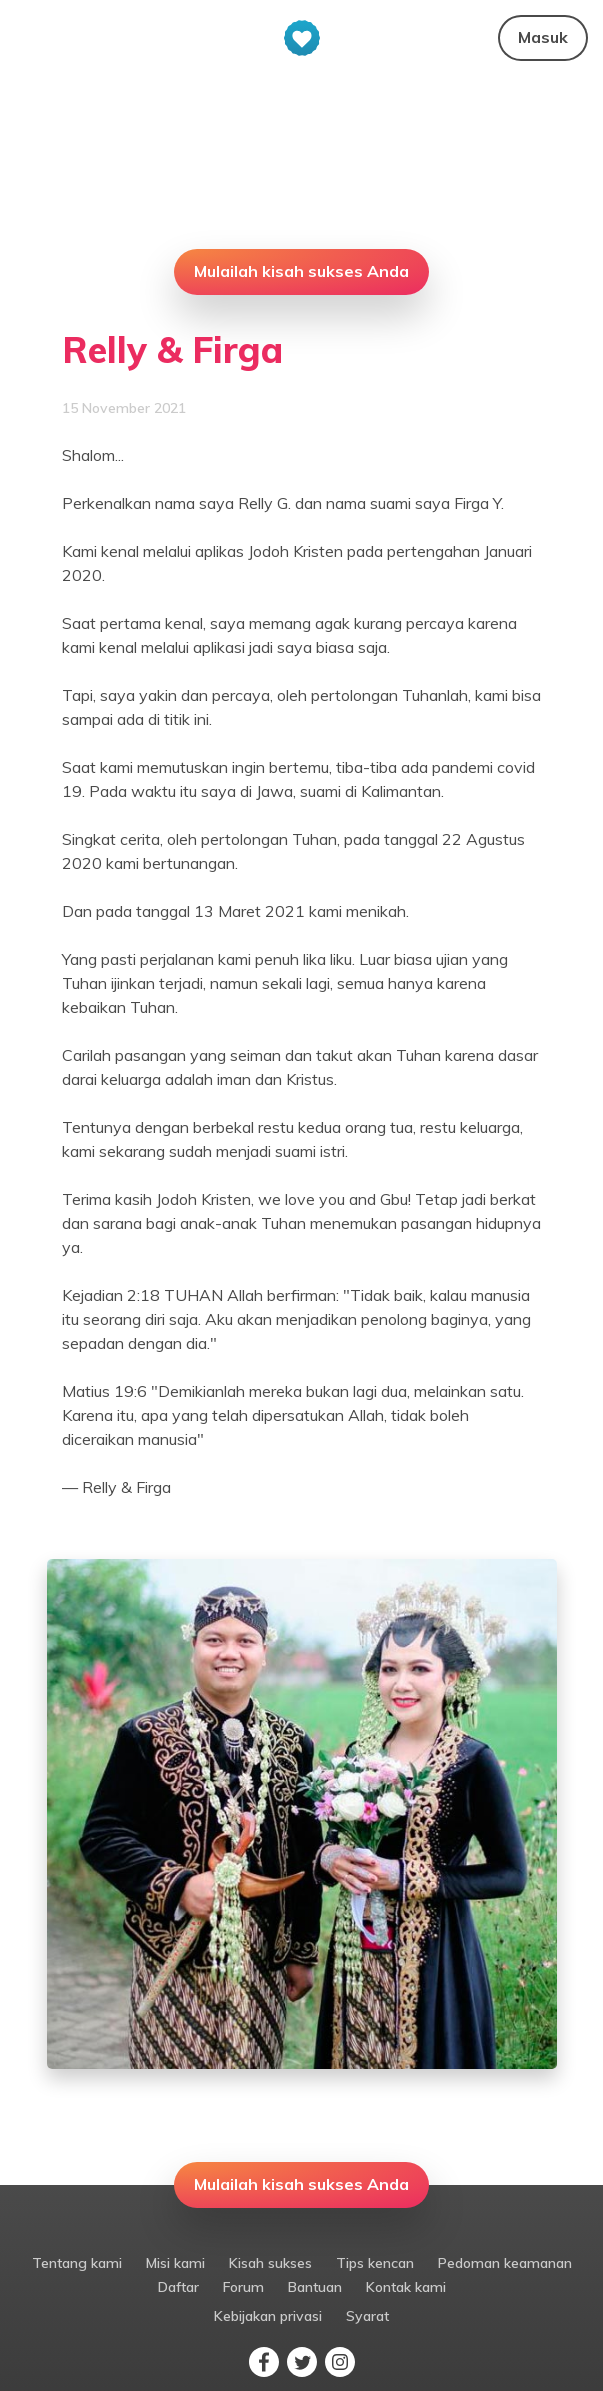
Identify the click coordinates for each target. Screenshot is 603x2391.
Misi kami (175, 2263)
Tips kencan (375, 2263)
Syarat (367, 2316)
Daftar (178, 2287)
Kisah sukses (270, 2263)
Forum (243, 2287)
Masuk (543, 37)
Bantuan (315, 2287)
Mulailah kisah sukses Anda (301, 271)
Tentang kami (77, 2263)
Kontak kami (406, 2287)
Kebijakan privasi (268, 2316)
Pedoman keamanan (505, 2263)
